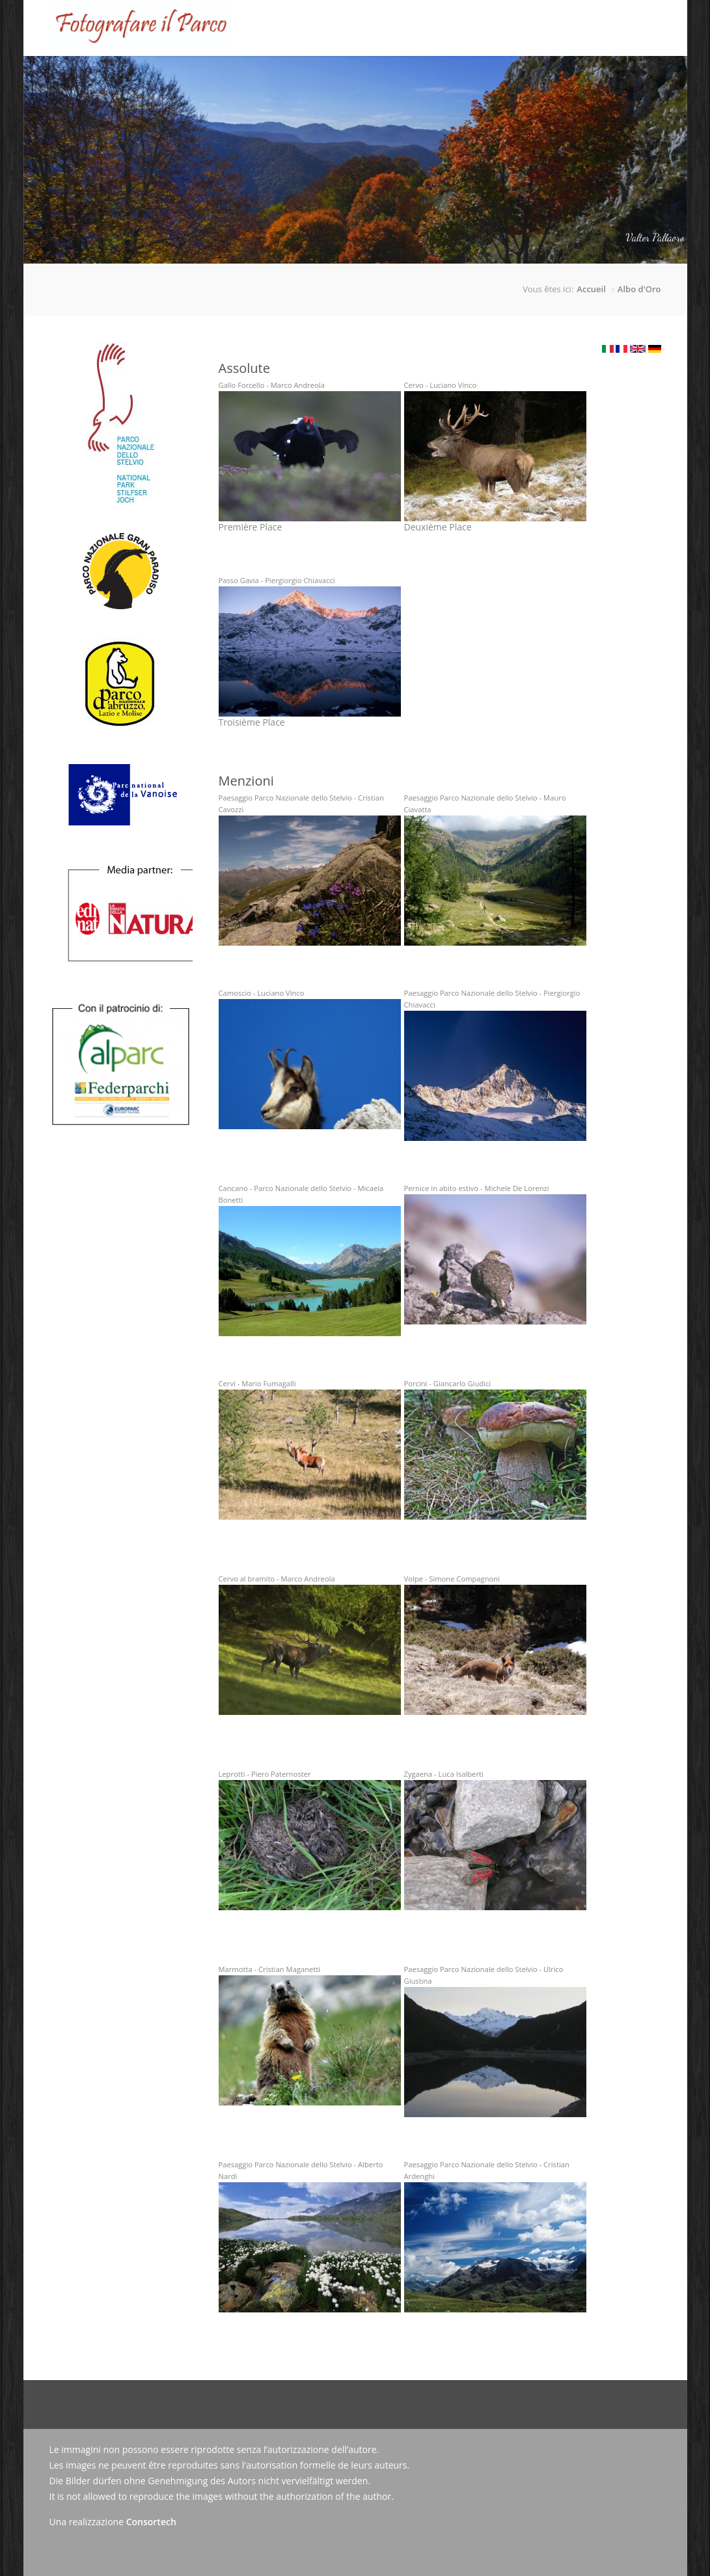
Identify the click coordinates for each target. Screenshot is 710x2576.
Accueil (185, 76)
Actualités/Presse (477, 76)
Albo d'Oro (639, 289)
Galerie (407, 76)
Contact (550, 76)
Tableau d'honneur (332, 76)
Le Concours (243, 66)
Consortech (151, 2521)
